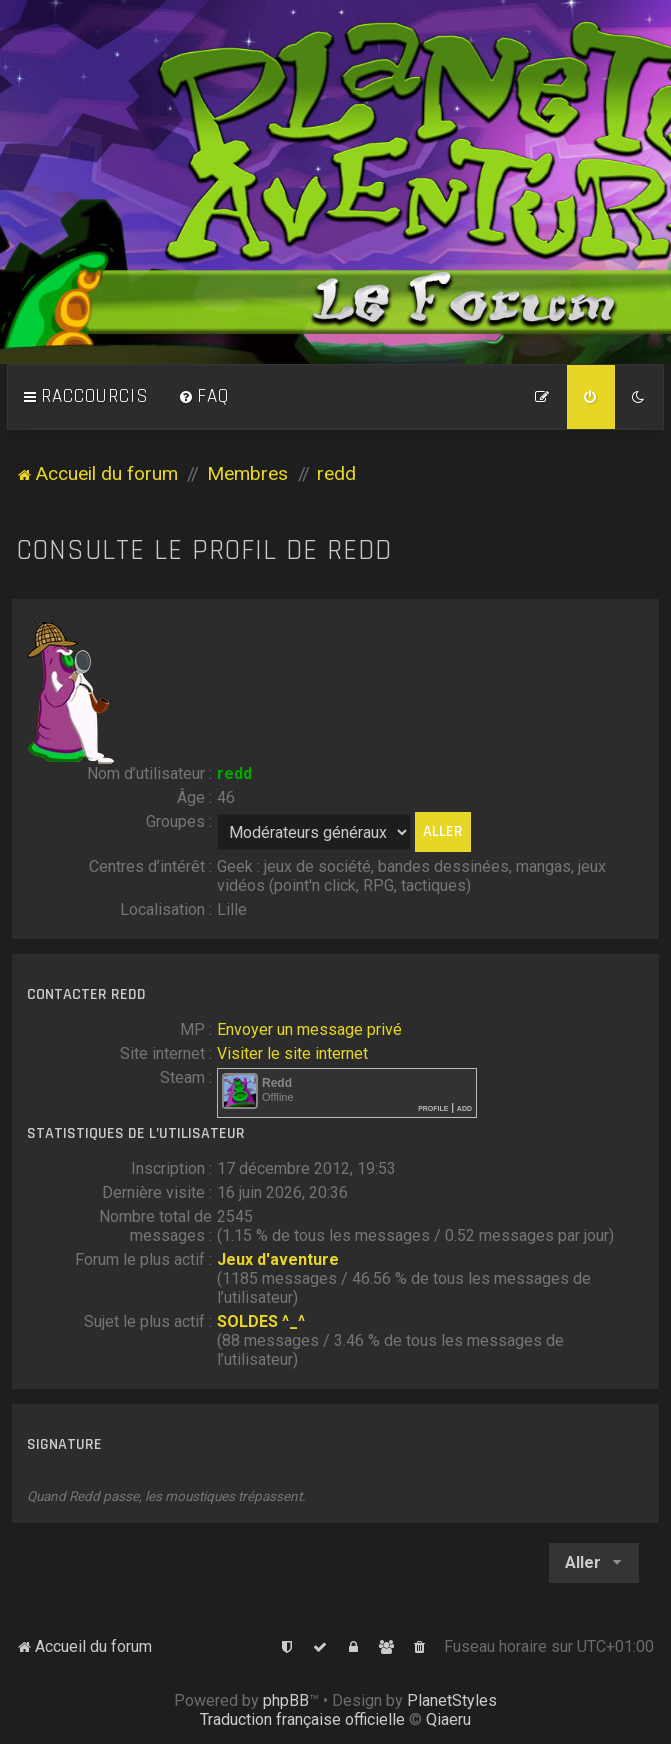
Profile (433, 1107)
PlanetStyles (452, 1700)
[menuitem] (204, 397)
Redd (277, 1083)
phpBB (286, 1700)
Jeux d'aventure (278, 1259)
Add (464, 1107)
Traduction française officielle (302, 1719)
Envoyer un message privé (309, 1029)
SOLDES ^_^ (261, 1321)
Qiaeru (448, 1719)
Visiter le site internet (292, 1053)
